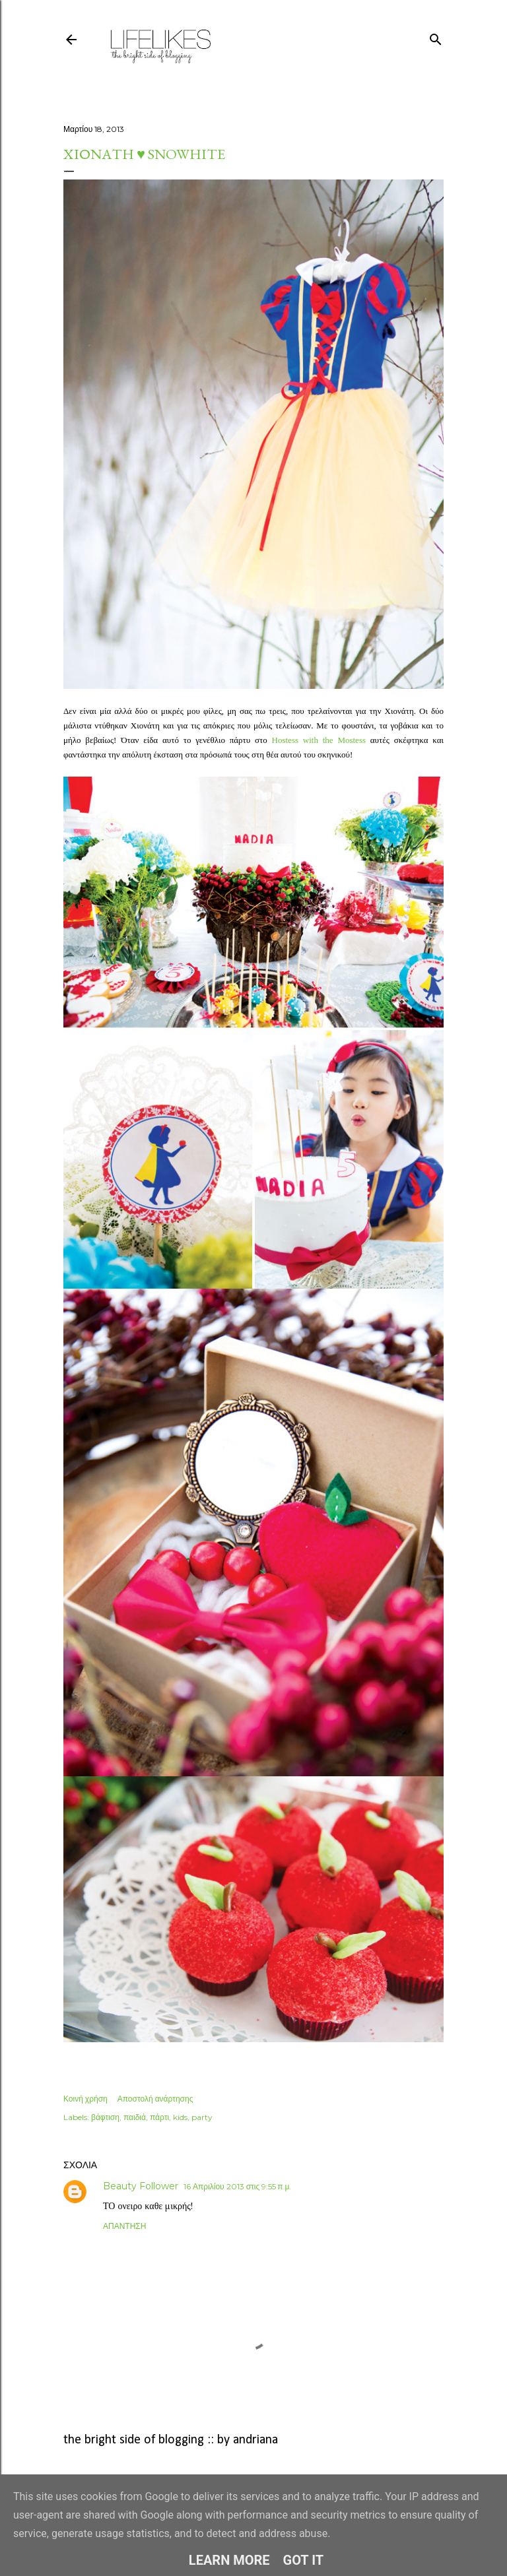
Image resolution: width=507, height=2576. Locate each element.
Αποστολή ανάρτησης (155, 2099)
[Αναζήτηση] (436, 36)
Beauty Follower (140, 2186)
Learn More (229, 2560)
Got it (303, 2560)
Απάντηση (124, 2226)
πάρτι (159, 2117)
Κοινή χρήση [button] (85, 2099)
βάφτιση (105, 2117)
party (202, 2117)
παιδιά (134, 2117)
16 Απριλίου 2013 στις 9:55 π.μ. (237, 2186)
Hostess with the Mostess (319, 740)
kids (180, 2117)
